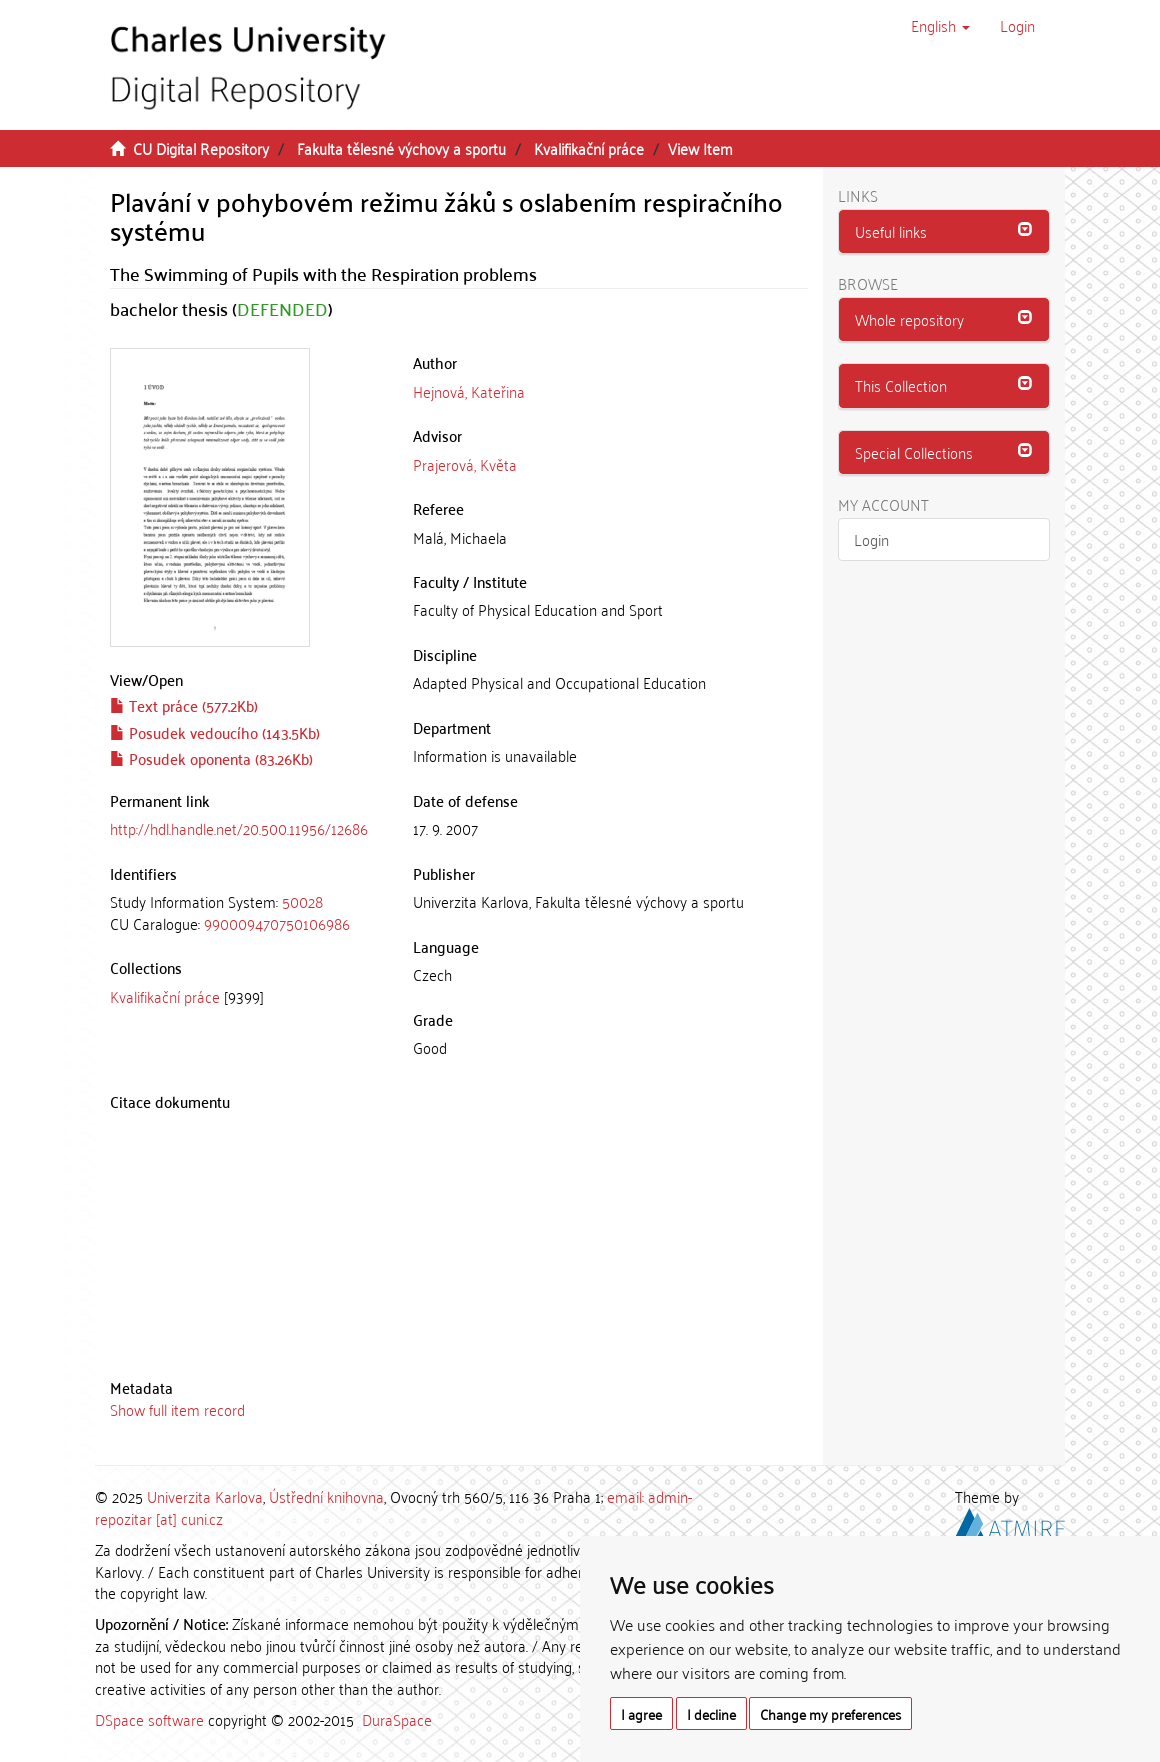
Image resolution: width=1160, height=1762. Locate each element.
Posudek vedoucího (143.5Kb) (215, 732)
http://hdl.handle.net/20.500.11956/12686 (239, 828)
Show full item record (177, 1409)
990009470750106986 (277, 923)
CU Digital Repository (201, 148)
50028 (302, 901)
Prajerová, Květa (465, 464)
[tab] (246, 912)
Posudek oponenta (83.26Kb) (211, 758)
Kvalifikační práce (589, 148)
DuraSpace (397, 1719)
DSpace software (149, 1719)
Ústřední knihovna (326, 1496)
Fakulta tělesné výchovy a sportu (401, 148)
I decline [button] (711, 1713)
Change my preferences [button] (830, 1713)
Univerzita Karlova (205, 1496)
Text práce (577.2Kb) (184, 705)
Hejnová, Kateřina (469, 391)
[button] (940, 25)
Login (871, 539)
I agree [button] (641, 1713)
